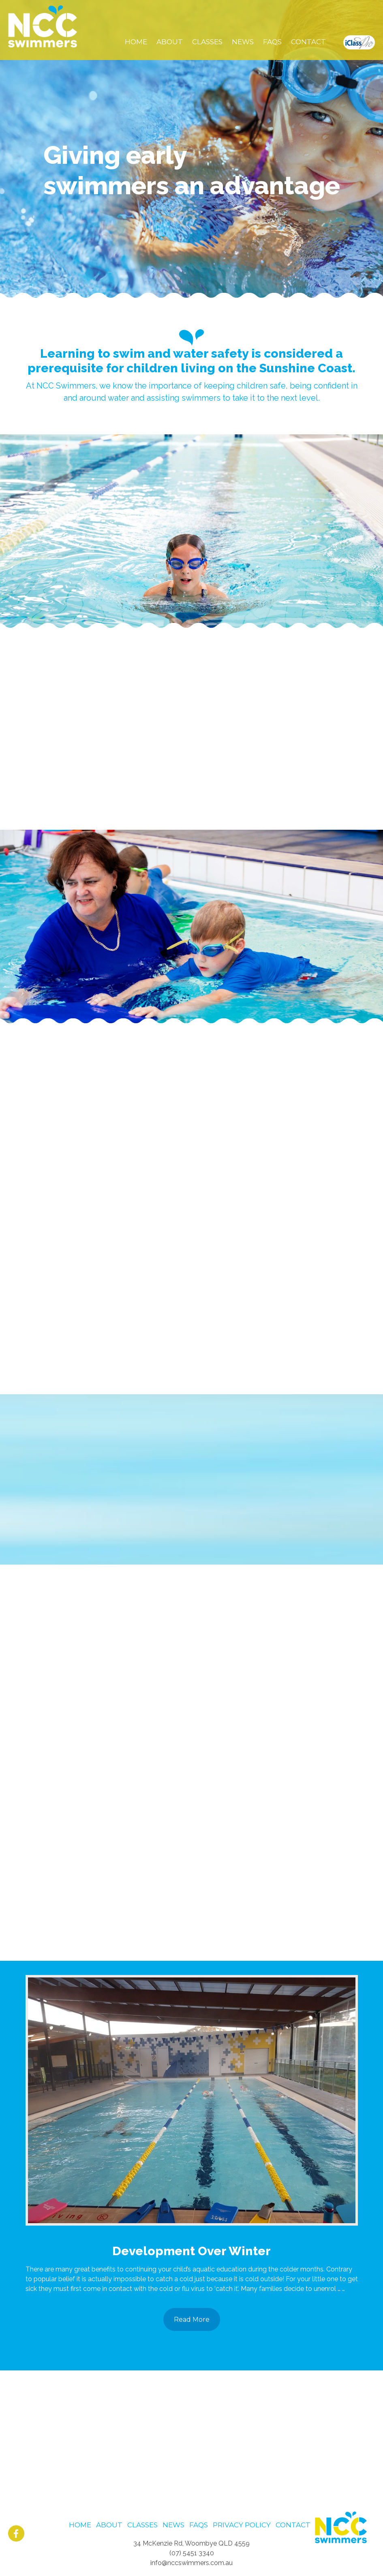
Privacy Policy (242, 2525)
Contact (293, 2525)
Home (80, 2525)
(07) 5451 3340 (191, 2553)
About (109, 2525)
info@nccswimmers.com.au (191, 2563)
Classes (142, 2525)
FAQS (198, 2525)
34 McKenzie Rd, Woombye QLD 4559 (191, 2543)
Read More (192, 2319)
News (173, 2525)
